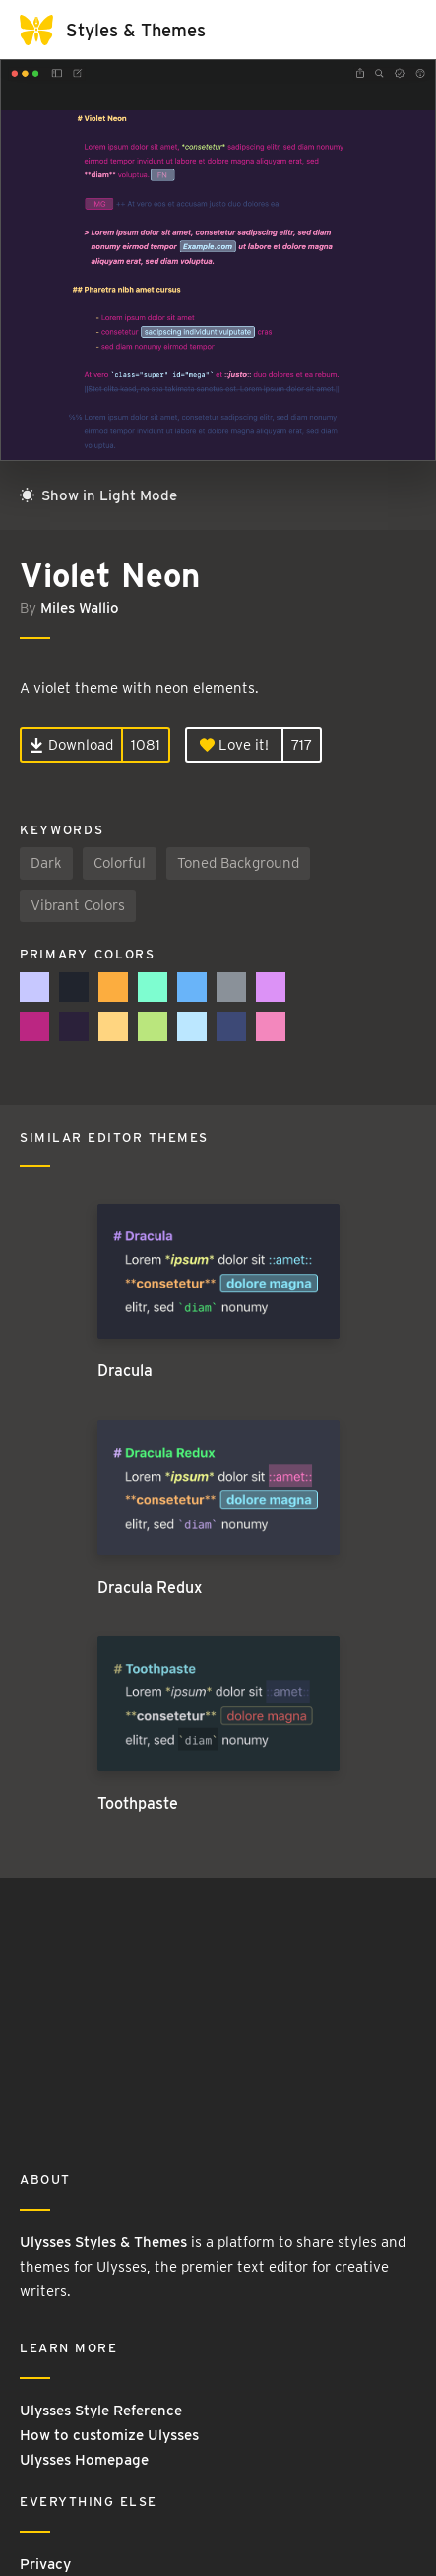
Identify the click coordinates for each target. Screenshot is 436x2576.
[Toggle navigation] (396, 29)
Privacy (45, 2564)
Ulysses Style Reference (101, 2410)
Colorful (119, 863)
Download (71, 745)
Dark (46, 863)
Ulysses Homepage (84, 2460)
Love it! (234, 745)
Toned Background (238, 863)
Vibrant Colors (78, 905)
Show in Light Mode (98, 495)
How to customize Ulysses (109, 2435)
